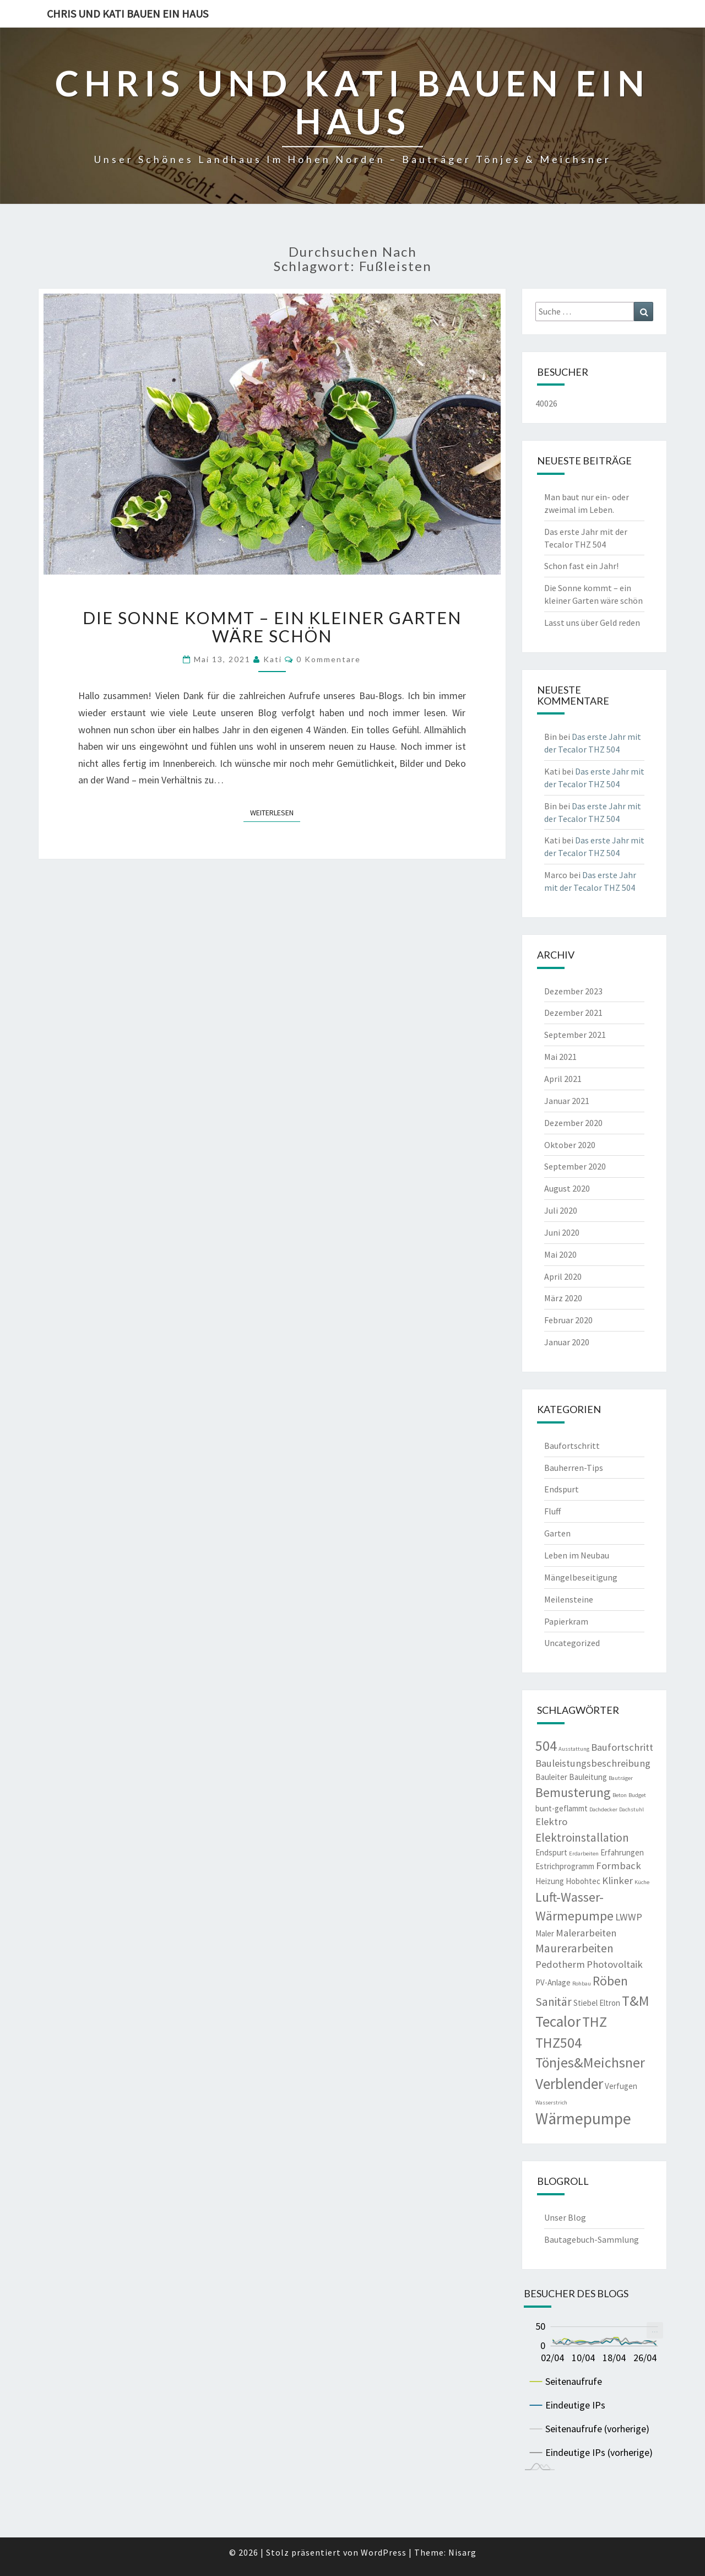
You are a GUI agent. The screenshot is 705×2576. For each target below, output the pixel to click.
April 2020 (563, 1276)
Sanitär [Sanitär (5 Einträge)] (553, 2001)
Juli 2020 (560, 1210)
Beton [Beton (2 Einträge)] (619, 1795)
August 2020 (567, 1188)
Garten (557, 1533)
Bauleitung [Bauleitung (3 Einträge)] (588, 1777)
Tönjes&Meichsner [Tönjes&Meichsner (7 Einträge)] (590, 2062)
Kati (272, 659)
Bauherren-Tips (573, 1467)
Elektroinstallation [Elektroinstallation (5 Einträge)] (582, 1837)
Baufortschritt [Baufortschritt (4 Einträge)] (622, 1747)
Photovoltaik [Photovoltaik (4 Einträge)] (615, 1964)
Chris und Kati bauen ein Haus (127, 13)
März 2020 (563, 1297)
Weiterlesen (275, 812)
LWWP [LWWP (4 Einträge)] (628, 1917)
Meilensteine (568, 1599)
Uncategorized (572, 1642)
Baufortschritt (572, 1445)
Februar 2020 (568, 1319)
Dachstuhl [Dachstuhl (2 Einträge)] (631, 1809)
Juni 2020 (561, 1232)
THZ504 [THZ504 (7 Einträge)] (558, 2043)
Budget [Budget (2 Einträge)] (637, 1795)
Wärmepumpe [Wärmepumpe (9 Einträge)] (583, 2118)
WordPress (383, 2552)
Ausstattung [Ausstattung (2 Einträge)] (573, 1748)
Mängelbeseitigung (580, 1577)
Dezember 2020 (573, 1122)
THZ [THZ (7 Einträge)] (594, 2022)
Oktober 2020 (569, 1144)
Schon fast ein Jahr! (581, 565)
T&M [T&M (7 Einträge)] (635, 2001)
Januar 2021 (566, 1100)
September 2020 (575, 1166)
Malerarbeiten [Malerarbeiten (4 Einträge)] (586, 1932)
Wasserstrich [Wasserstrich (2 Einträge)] (551, 2102)
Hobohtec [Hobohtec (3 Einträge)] (583, 1881)
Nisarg (462, 2552)
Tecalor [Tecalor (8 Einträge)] (558, 2021)
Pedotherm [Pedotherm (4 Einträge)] (560, 1964)
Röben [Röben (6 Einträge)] (610, 1980)
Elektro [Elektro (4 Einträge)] (551, 1821)
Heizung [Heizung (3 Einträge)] (549, 1881)
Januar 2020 (566, 1341)
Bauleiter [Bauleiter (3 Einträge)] (551, 1777)
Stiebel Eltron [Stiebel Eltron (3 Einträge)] (596, 2003)
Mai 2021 (560, 1056)
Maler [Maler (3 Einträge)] (544, 1933)
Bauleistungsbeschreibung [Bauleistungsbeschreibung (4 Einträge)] (592, 1763)
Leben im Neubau (576, 1555)
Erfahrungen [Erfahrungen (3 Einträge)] (622, 1852)
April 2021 (563, 1078)
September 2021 (575, 1034)
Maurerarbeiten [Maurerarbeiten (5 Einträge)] (574, 1948)
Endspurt (561, 1489)
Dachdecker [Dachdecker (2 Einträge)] (603, 1809)
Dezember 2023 (573, 991)
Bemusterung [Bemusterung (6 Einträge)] (573, 1792)
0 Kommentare (328, 659)
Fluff (552, 1511)
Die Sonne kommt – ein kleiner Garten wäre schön (272, 627)
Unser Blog (565, 2217)
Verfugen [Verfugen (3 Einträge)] (621, 2086)
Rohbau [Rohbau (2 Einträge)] (581, 1983)
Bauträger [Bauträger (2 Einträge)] (621, 1778)
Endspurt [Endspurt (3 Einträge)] (551, 1852)
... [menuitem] (655, 2329)
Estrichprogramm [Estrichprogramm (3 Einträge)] (564, 1866)
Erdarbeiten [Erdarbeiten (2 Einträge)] (584, 1853)
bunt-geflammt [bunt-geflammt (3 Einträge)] (561, 1808)
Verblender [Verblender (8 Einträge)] (569, 2083)
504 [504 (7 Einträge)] (546, 1746)
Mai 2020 (560, 1254)
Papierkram (566, 1621)
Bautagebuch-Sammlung (591, 2239)
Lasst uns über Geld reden (592, 622)
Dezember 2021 (573, 1012)
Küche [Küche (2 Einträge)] (641, 1882)
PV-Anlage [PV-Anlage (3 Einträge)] (553, 1982)
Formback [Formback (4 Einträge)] (618, 1865)
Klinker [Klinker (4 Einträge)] (617, 1880)
